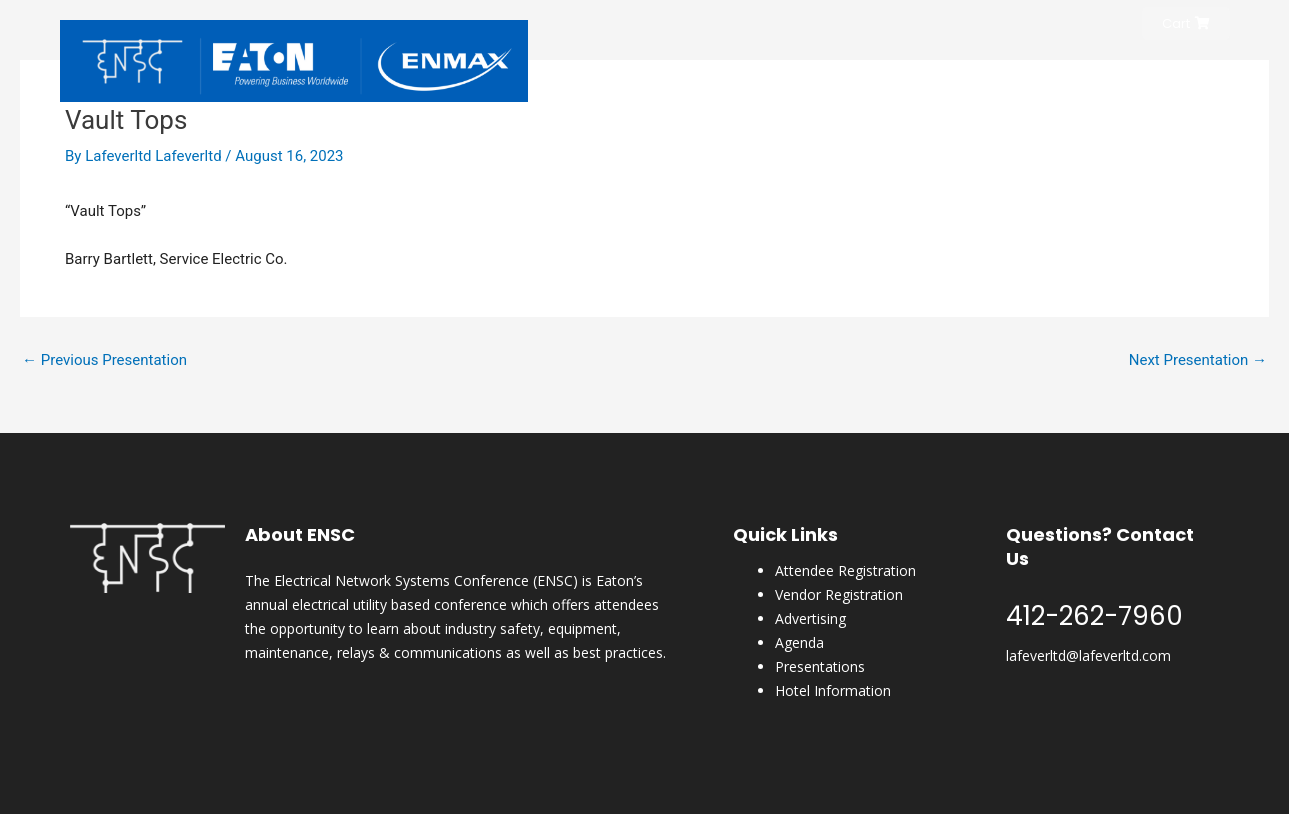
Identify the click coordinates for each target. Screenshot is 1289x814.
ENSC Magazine (1088, 73)
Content (1190, 73)
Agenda (799, 642)
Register (826, 73)
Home (757, 73)
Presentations (820, 666)
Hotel (997, 73)
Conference (916, 73)
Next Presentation (1198, 360)
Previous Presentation (104, 360)
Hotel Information (833, 690)
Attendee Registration (845, 570)
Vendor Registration (839, 594)
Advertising (810, 618)
